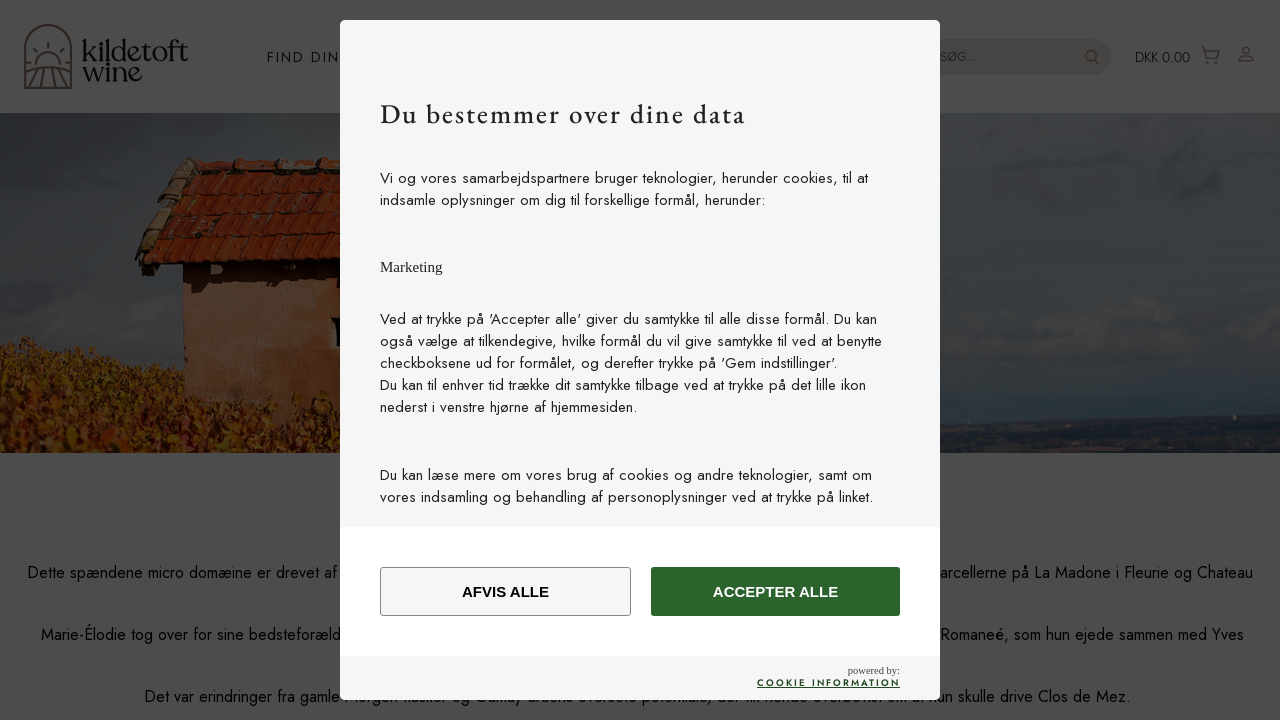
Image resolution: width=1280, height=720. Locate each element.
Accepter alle (775, 591)
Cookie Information (828, 683)
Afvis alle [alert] (505, 591)
